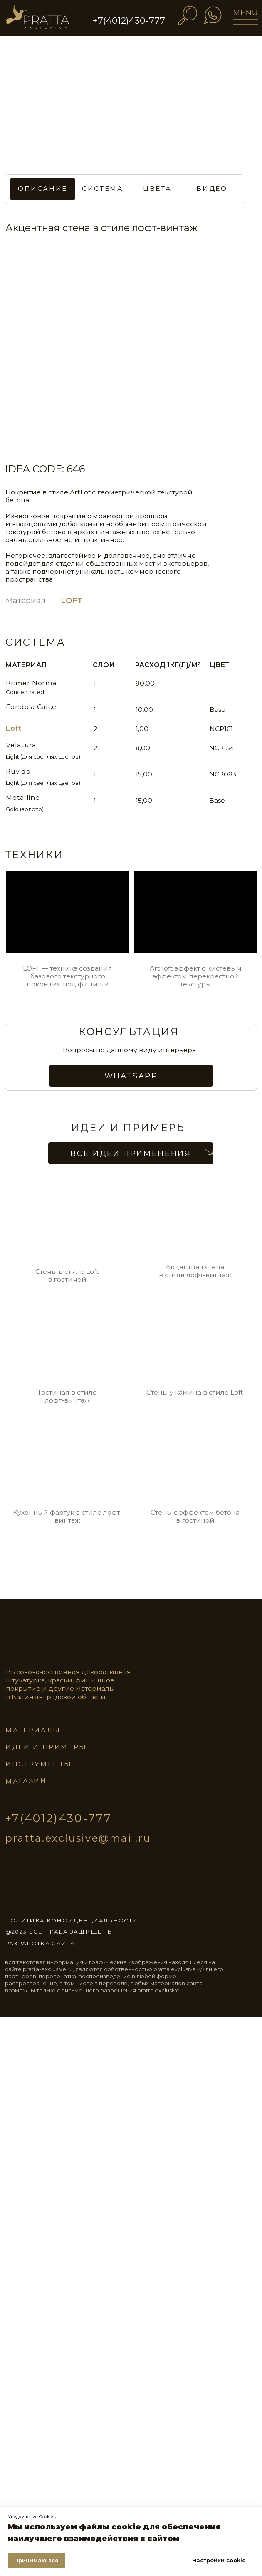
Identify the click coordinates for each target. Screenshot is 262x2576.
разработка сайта (40, 1943)
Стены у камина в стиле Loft (194, 1392)
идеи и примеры (46, 1747)
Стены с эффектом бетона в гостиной (195, 1516)
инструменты (38, 1764)
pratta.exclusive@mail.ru (78, 1838)
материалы (33, 1730)
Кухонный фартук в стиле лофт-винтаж (67, 1516)
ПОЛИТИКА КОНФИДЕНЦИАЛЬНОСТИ (71, 1920)
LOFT (72, 600)
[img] (45, 21)
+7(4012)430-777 (129, 20)
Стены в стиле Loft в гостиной (67, 1275)
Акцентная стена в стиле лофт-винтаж (195, 1271)
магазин (26, 1781)
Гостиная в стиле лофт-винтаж (67, 1396)
